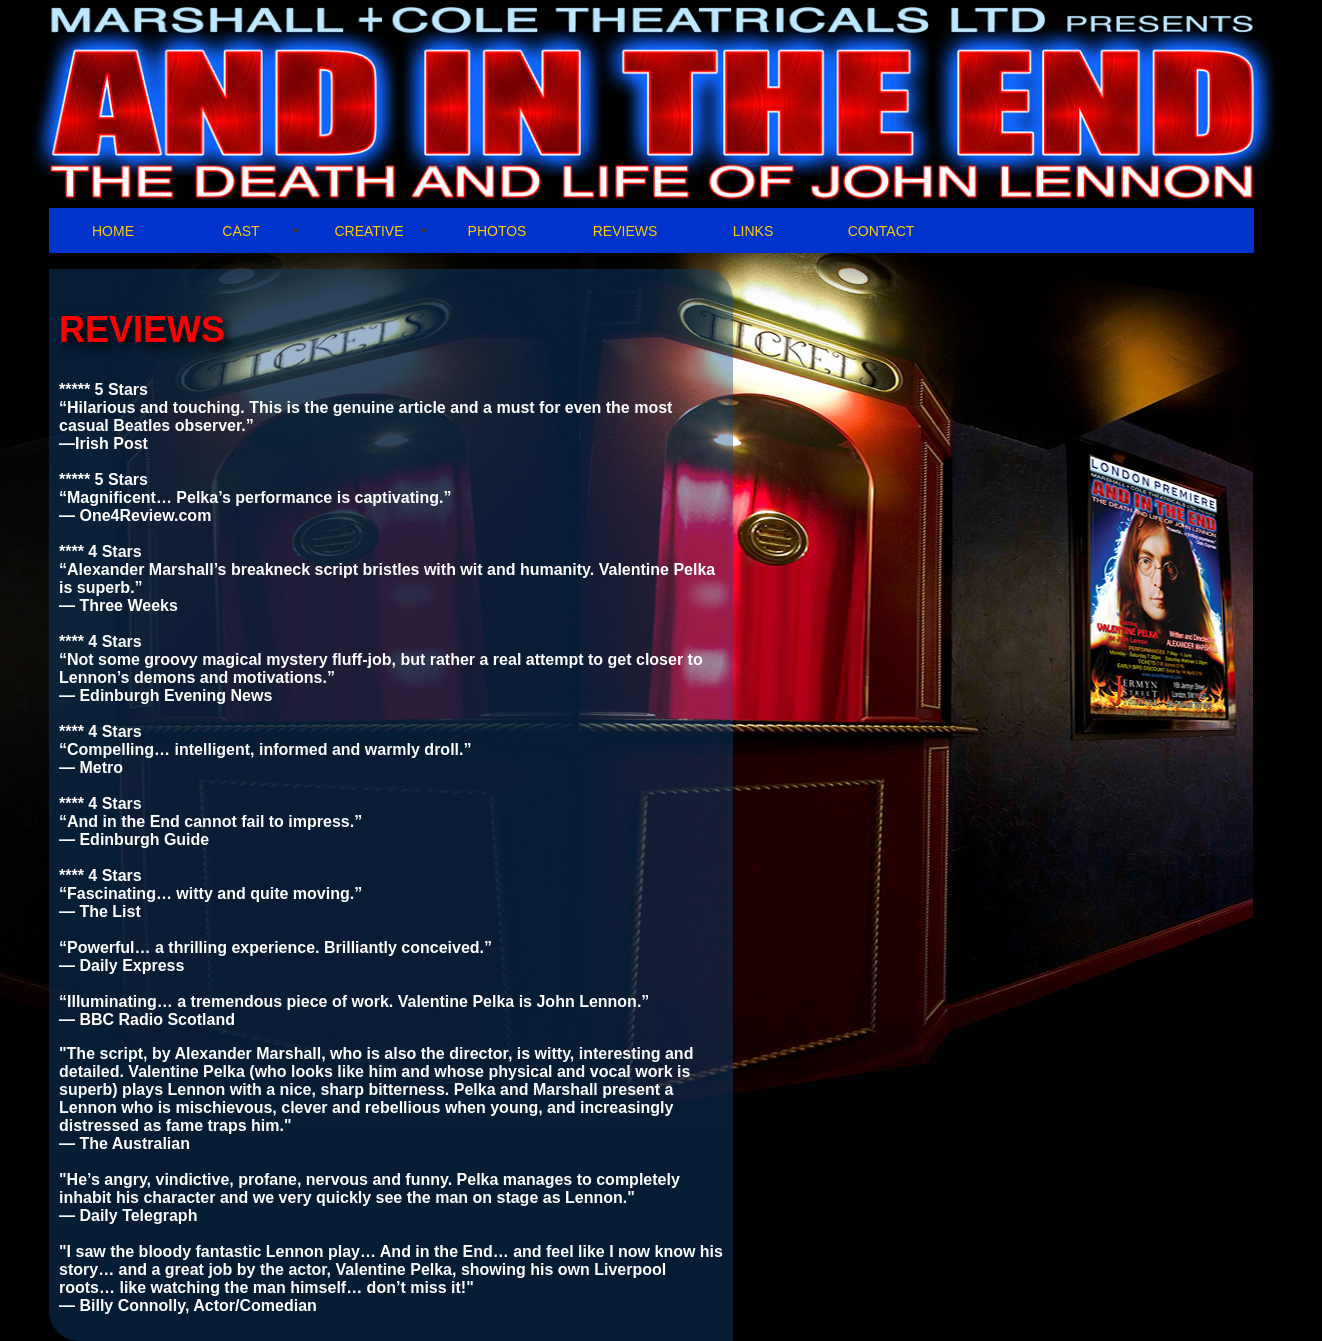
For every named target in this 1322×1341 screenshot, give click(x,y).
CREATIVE (369, 231)
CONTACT (881, 231)
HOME (113, 231)
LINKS (753, 231)
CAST (240, 231)
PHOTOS (497, 231)
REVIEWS (625, 231)
